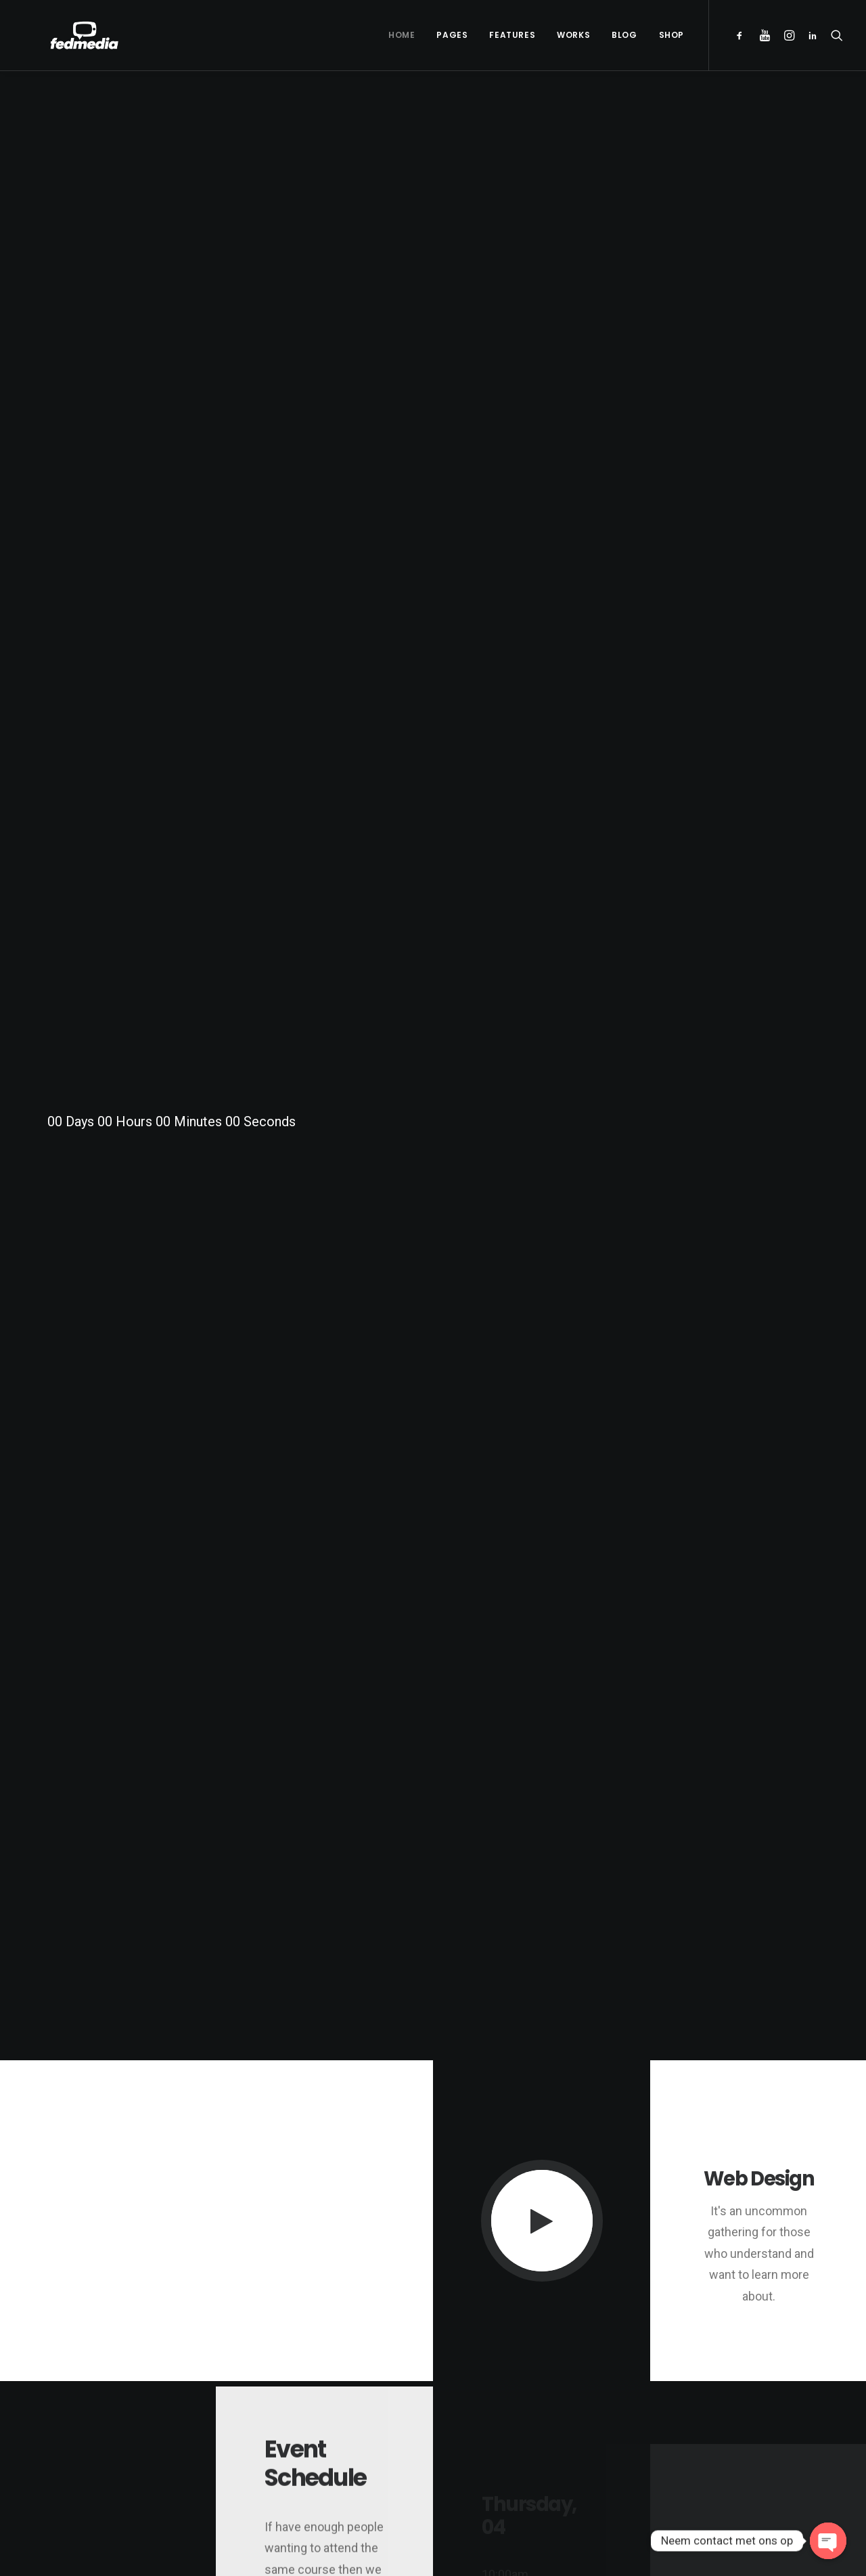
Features (512, 35)
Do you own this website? (169, 2044)
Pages (452, 35)
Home (401, 35)
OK (289, 2044)
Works (573, 35)
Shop (671, 35)
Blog (624, 35)
